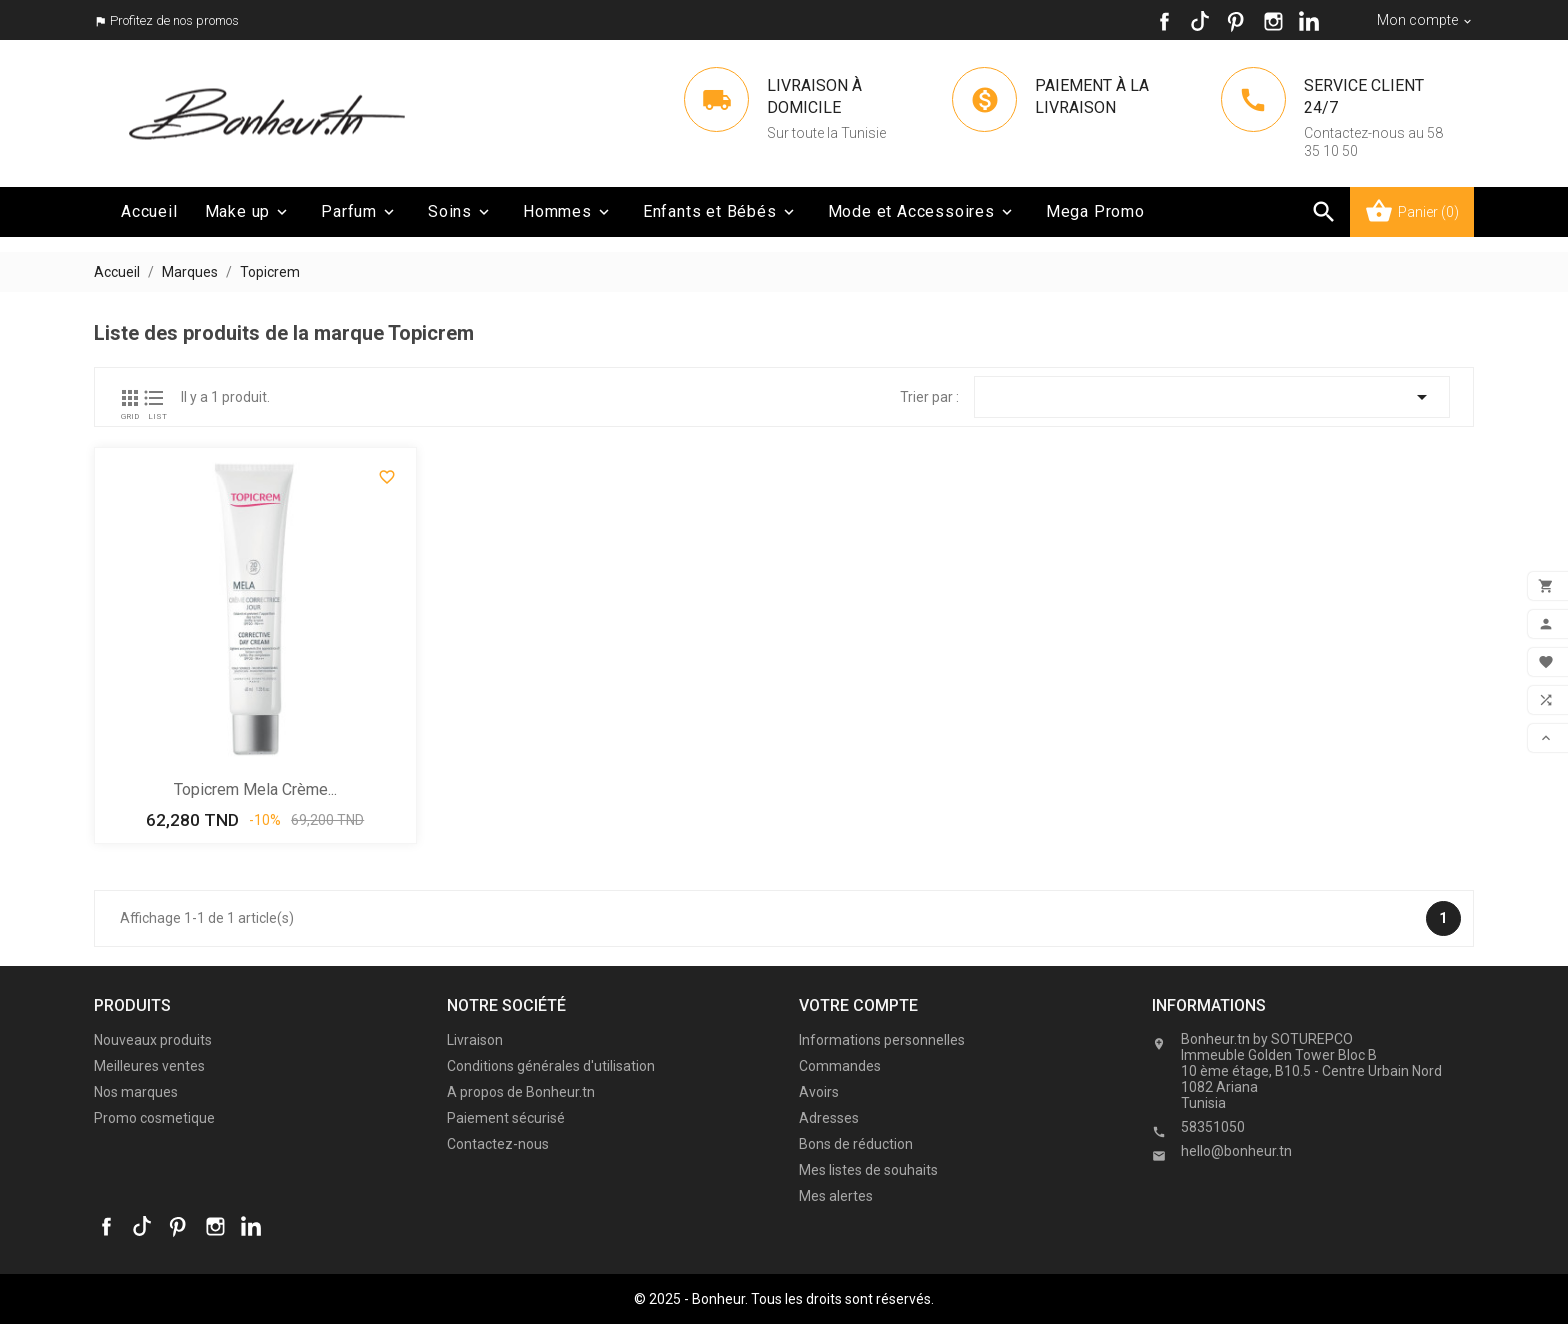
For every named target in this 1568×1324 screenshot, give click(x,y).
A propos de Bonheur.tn (521, 1092)
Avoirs (819, 1092)
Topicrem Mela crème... (255, 789)
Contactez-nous (498, 1144)
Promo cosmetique (154, 1118)
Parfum (359, 212)
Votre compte (858, 1005)
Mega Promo (1095, 211)
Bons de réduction (856, 1144)
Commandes (840, 1066)
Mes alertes (836, 1196)
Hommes (568, 212)
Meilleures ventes (149, 1066)
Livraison (475, 1040)
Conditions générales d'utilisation (551, 1066)
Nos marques (136, 1092)
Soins (460, 212)
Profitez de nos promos (174, 20)
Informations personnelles (882, 1040)
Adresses (829, 1118)
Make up (248, 212)
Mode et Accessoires (922, 212)
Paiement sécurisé (506, 1118)
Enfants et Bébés (720, 212)
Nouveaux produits (153, 1040)
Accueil (149, 211)
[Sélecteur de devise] (1425, 20)
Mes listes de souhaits (868, 1170)
